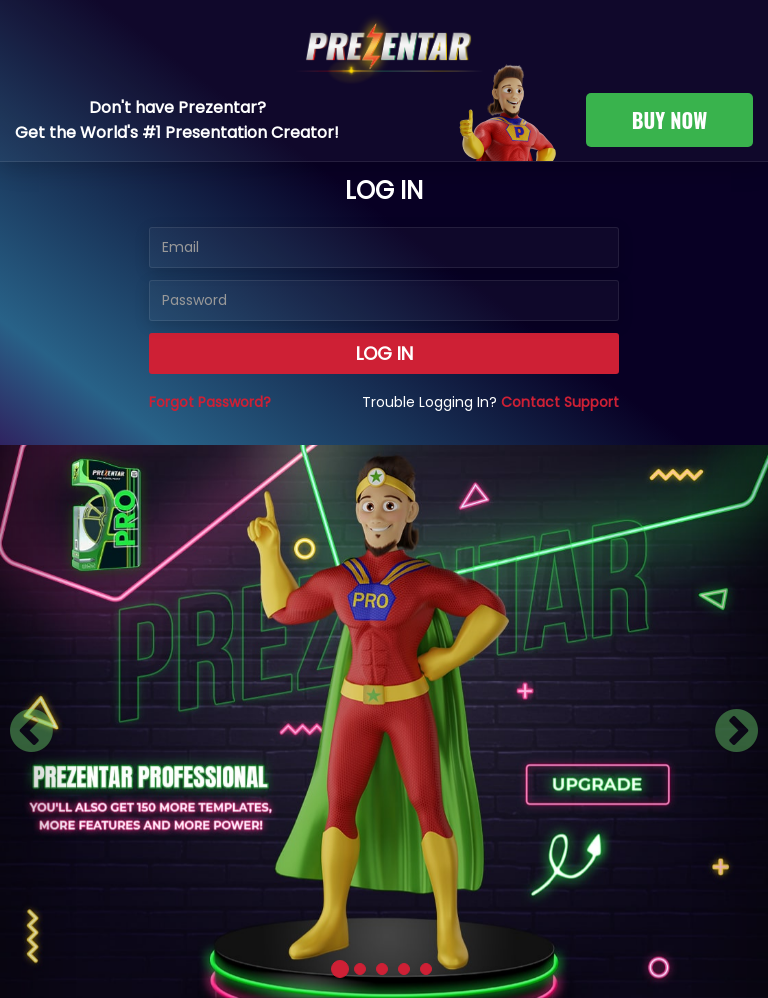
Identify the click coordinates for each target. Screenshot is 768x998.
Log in (384, 353)
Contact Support (560, 402)
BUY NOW (669, 120)
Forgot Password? (210, 402)
